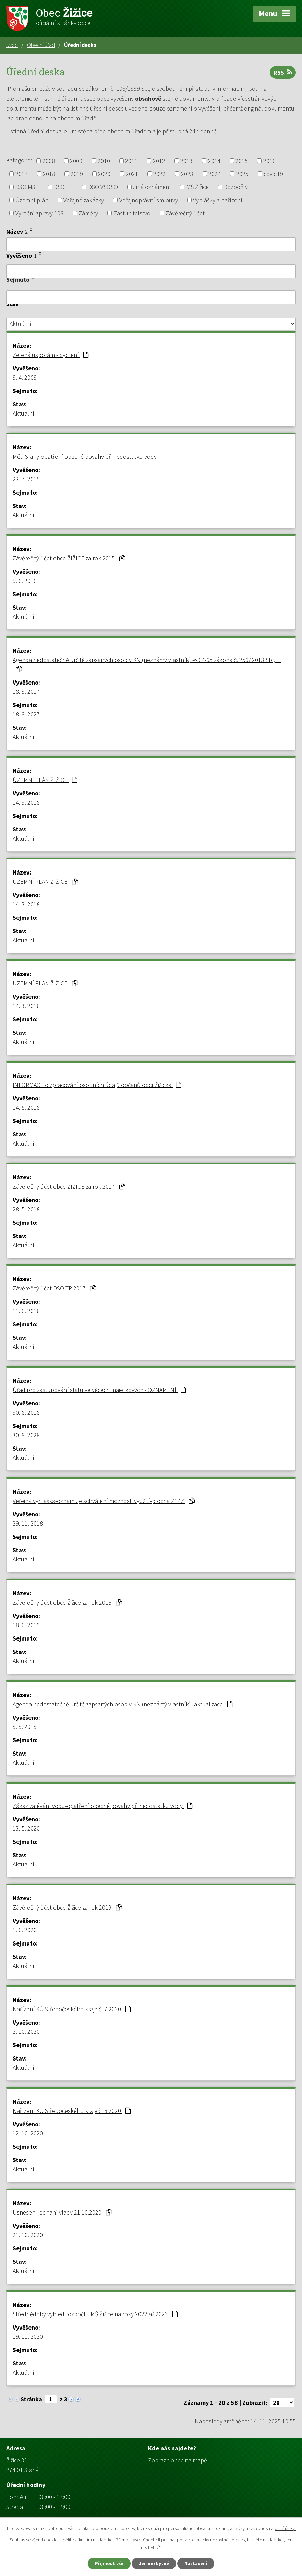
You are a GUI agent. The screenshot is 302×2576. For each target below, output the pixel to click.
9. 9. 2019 (25, 1727)
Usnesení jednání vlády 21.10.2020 (62, 2212)
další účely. (285, 2528)
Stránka (31, 2399)
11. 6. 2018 (26, 1311)
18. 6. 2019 (26, 1625)
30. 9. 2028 (26, 1435)
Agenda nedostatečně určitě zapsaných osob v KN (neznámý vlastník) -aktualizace (122, 1704)
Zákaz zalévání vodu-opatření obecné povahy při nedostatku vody (102, 1806)
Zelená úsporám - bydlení (50, 355)
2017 (21, 174)
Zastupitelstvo (131, 213)
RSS (283, 72)
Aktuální (23, 413)
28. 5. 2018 (26, 1209)
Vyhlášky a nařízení (217, 200)
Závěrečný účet (185, 213)
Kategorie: (19, 160)
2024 (214, 174)
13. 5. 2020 (26, 1828)
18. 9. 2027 (26, 714)
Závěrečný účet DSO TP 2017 (54, 1288)
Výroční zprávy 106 (39, 213)
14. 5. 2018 (26, 1107)
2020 (104, 174)
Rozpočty (236, 187)
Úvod (12, 44)
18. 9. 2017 (26, 692)
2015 (241, 161)
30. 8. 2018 (26, 1412)
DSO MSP (27, 187)
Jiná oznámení (152, 187)
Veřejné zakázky (83, 200)
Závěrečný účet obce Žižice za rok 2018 (67, 1602)
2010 (104, 161)
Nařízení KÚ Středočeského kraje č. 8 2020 (72, 2111)
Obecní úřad (41, 44)
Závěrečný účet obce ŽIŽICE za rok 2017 (69, 1186)
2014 (214, 161)
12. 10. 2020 (28, 2133)
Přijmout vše (109, 2563)
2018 (49, 174)
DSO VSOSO (103, 187)
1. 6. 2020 (25, 1930)
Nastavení (195, 2563)
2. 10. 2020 (26, 2032)
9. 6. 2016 (25, 581)
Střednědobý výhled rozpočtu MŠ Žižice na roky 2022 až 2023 (95, 2314)
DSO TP (63, 187)
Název (17, 231)
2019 (77, 174)
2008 (49, 161)
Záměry (88, 213)
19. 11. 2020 (28, 2337)
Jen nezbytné (154, 2563)
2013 (186, 161)
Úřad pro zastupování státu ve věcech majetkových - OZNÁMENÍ (99, 1390)
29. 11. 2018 (28, 1523)
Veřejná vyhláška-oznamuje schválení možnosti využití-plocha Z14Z (104, 1501)
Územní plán (31, 200)
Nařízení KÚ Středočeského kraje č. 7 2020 (72, 2009)
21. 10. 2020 (28, 2235)
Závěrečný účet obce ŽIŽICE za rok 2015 (69, 558)
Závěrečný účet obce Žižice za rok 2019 (67, 1907)
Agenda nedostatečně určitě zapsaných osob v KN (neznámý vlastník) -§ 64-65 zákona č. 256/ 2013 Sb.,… (147, 664)
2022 (159, 174)
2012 (159, 161)
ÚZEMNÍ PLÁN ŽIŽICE (45, 780)
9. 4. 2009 (25, 377)
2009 (76, 161)
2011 (131, 161)
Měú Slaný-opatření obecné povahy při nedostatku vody (85, 456)
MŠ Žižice (197, 187)
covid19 (273, 174)
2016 (269, 161)
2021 (132, 174)
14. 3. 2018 (26, 802)
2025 (242, 174)
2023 (187, 174)
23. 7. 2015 (26, 479)
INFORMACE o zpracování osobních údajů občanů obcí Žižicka (97, 1085)
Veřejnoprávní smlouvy (148, 200)
